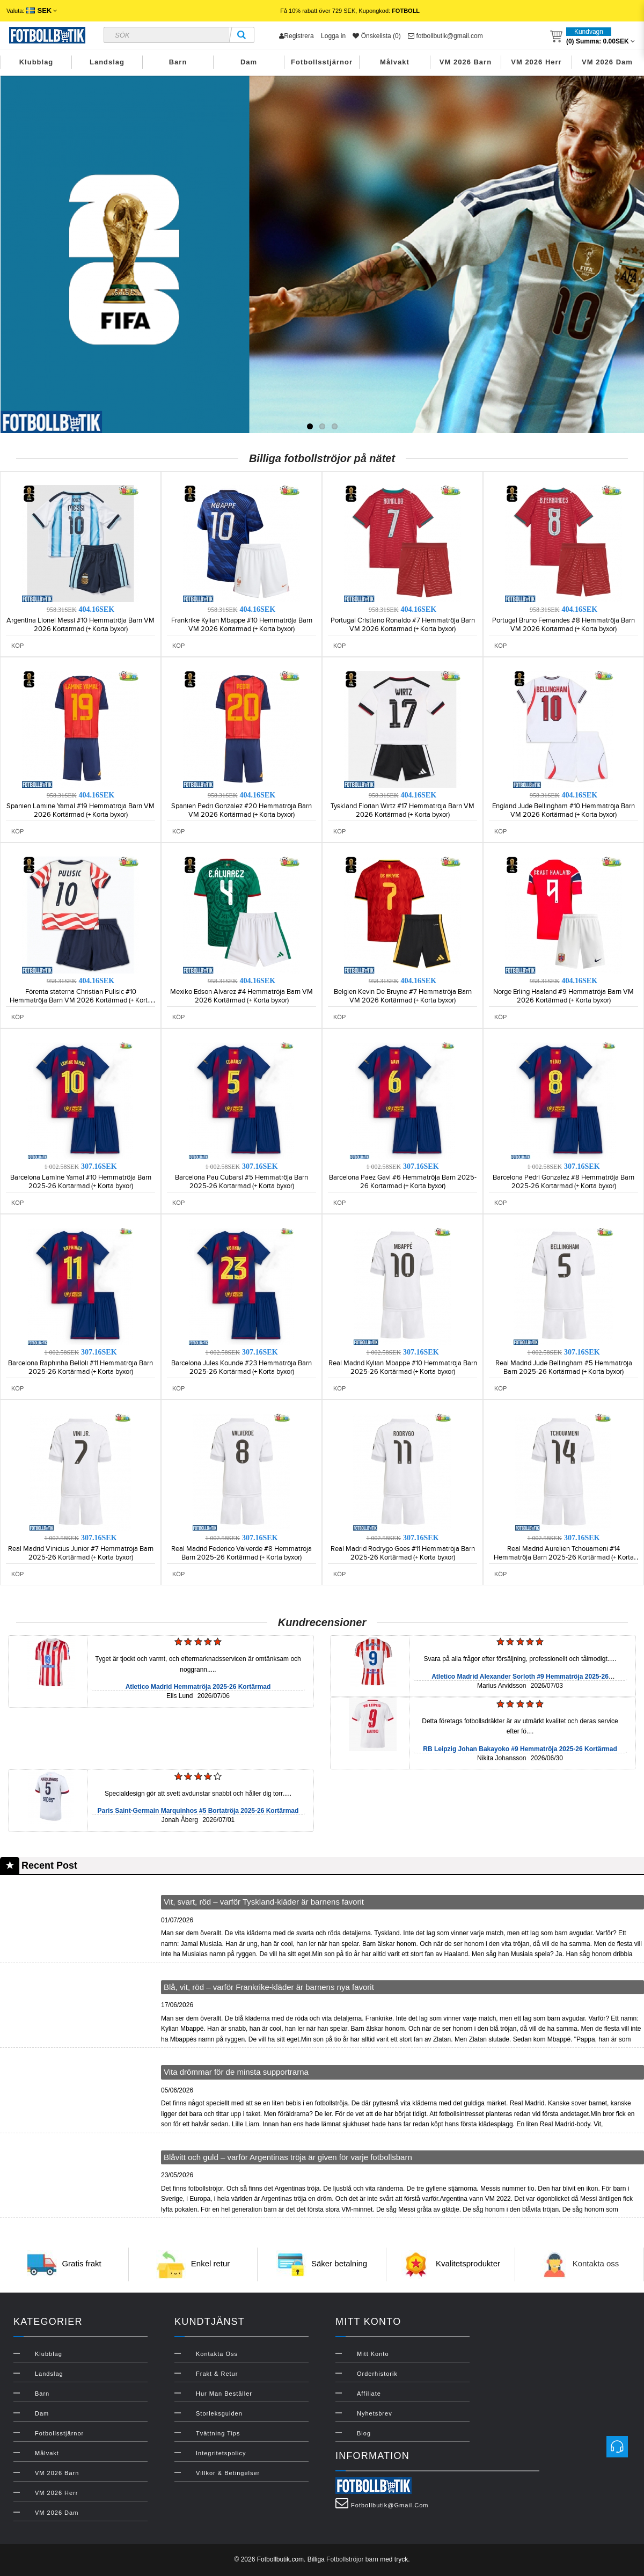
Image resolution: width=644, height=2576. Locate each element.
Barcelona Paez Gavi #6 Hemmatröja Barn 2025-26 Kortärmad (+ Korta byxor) (403, 1181)
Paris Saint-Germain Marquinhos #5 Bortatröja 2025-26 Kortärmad (198, 1810)
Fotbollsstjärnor (322, 62)
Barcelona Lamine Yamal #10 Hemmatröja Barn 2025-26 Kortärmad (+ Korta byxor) (80, 1181)
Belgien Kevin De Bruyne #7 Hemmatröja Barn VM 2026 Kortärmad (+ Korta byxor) (403, 996)
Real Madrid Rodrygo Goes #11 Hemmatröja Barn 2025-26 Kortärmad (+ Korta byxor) (403, 1553)
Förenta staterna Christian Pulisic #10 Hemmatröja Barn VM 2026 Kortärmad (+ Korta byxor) (80, 1000)
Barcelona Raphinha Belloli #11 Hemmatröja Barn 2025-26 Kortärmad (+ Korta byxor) (80, 1367)
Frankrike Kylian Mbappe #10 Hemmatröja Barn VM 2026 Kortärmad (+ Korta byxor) (241, 624)
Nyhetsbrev (374, 2413)
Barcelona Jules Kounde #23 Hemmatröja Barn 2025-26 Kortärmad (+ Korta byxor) (241, 1367)
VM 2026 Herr (536, 62)
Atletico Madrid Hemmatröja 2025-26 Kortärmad (198, 1686)
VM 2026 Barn (466, 62)
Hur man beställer (224, 2393)
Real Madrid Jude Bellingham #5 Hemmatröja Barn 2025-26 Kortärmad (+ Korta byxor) (563, 1367)
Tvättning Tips (218, 2433)
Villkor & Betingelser (228, 2473)
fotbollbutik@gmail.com (445, 36)
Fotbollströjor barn (352, 2559)
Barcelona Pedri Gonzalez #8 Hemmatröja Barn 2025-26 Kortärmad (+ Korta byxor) (563, 1181)
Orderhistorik (377, 2373)
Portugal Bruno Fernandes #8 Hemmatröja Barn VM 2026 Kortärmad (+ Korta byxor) (563, 624)
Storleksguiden (219, 2413)
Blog (364, 2433)
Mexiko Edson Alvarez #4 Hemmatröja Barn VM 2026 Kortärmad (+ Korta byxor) (241, 996)
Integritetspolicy (221, 2453)
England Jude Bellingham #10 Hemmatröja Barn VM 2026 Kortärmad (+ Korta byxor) (563, 810)
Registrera (296, 36)
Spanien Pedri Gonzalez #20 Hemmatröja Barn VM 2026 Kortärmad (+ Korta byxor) (241, 810)
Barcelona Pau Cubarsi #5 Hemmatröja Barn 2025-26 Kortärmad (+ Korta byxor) (241, 1181)
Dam (248, 62)
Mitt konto (373, 2354)
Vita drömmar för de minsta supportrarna (236, 2071)
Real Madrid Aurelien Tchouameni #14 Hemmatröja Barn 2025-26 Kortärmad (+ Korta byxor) (564, 1557)
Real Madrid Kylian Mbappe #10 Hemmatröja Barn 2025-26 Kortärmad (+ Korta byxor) (402, 1367)
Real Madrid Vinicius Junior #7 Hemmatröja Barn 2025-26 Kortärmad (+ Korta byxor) (80, 1553)
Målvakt (394, 62)
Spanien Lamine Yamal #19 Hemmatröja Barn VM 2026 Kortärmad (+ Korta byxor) (80, 810)
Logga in (333, 36)
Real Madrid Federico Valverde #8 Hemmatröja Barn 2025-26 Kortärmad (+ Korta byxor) (241, 1553)
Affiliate (369, 2393)
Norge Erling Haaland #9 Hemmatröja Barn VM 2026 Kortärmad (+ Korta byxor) (563, 996)
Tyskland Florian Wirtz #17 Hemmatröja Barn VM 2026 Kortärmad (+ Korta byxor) (402, 810)
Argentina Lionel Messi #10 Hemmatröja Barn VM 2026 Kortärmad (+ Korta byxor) (80, 624)
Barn (178, 62)
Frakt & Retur (217, 2373)
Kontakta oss (596, 2263)
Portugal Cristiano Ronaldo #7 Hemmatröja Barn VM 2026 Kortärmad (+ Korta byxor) (403, 624)
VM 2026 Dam (607, 62)
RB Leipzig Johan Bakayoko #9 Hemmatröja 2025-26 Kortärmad (520, 1749)
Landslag (107, 62)
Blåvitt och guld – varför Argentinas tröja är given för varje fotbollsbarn (288, 2157)
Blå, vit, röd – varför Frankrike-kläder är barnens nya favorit (269, 1987)
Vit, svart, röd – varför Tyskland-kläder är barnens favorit (264, 1901)
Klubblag (36, 62)
